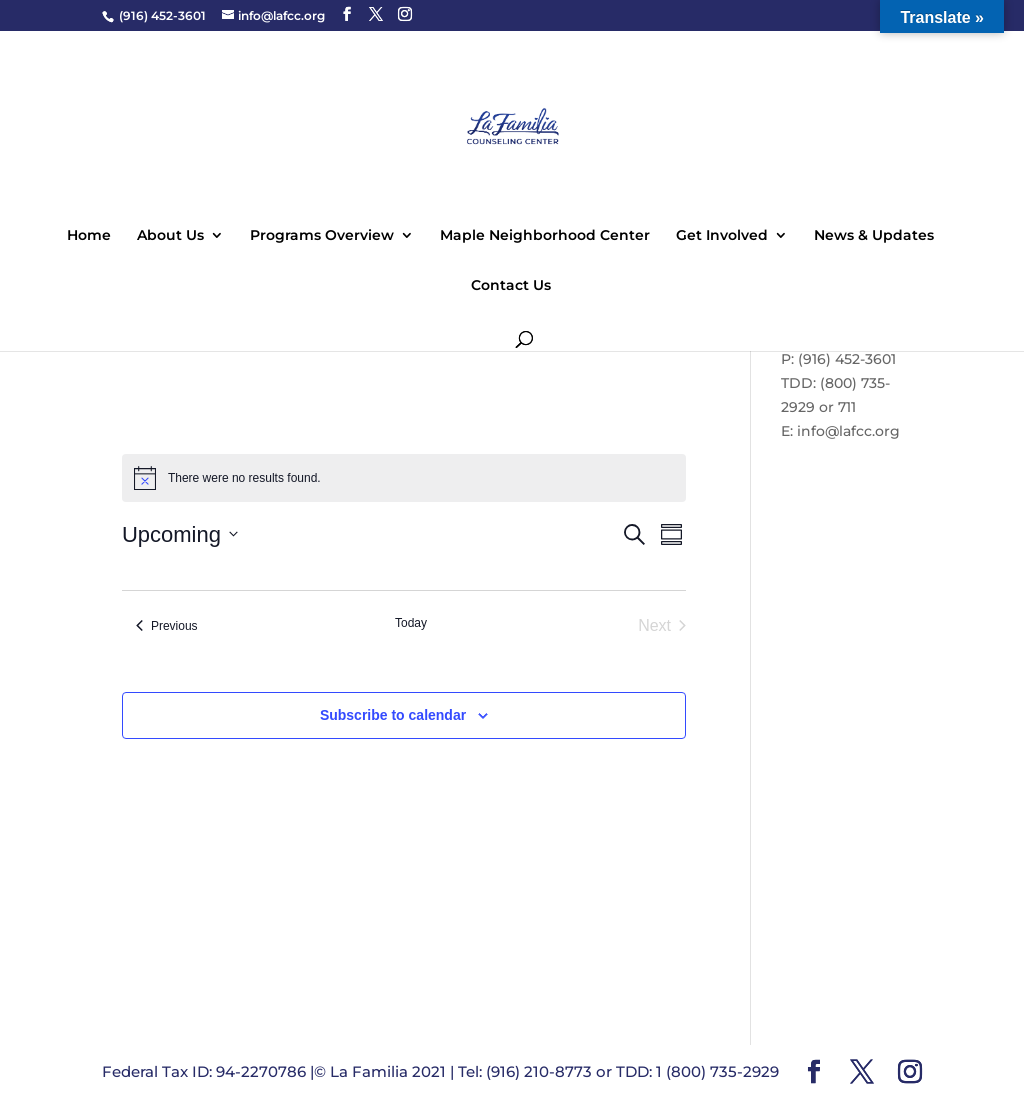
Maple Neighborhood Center (545, 236)
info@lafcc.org (848, 431)
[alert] (404, 478)
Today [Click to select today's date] (411, 623)
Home (89, 236)
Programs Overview (322, 236)
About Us (170, 236)
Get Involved (722, 236)
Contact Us (511, 286)
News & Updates (874, 236)
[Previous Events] (167, 626)
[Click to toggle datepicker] (180, 534)
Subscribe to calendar (393, 715)
